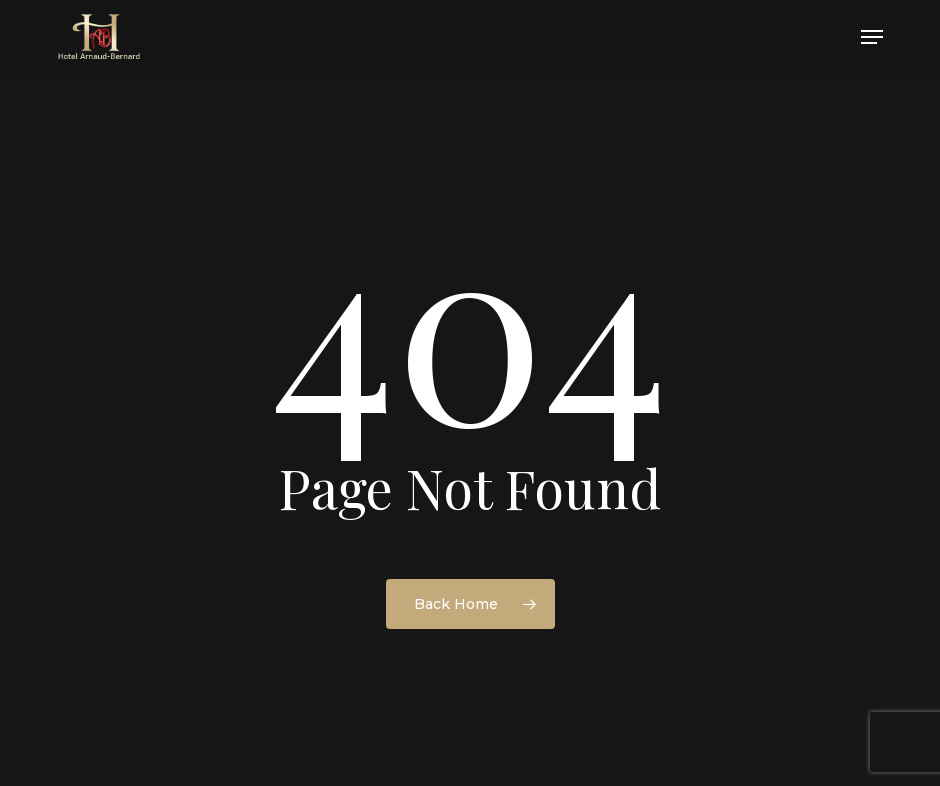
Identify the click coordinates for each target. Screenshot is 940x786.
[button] (872, 37)
